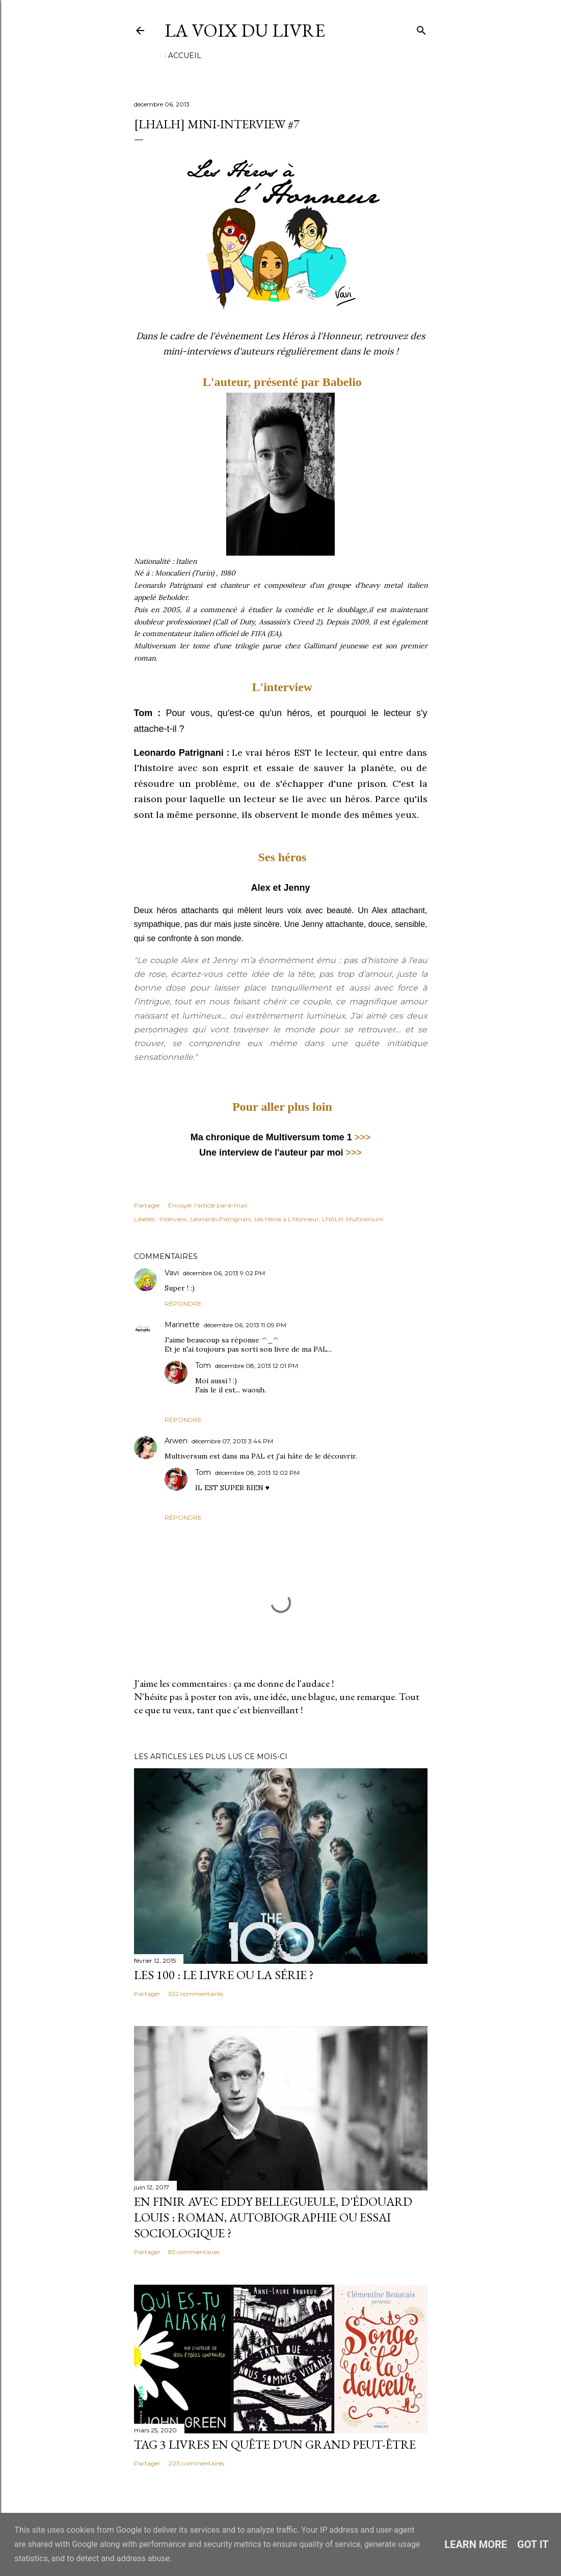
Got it (533, 2544)
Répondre (183, 1303)
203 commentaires (196, 2463)
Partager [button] (147, 1205)
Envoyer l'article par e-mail (207, 1205)
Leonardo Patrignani (220, 1219)
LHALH (332, 1219)
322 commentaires (195, 1993)
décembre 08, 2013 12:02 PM (257, 1472)
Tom (203, 1365)
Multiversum (365, 1219)
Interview (173, 1219)
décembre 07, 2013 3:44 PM (232, 1441)
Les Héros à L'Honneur (286, 1219)
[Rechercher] (421, 28)
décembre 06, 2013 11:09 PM (245, 1325)
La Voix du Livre (245, 30)
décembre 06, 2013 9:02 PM (224, 1273)
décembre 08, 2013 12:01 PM (256, 1365)
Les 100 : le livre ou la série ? (224, 1975)
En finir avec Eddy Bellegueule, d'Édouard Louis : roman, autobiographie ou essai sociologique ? (273, 2217)
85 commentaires (194, 2252)
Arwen (176, 1440)
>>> (363, 1137)
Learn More (475, 2544)
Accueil (184, 55)
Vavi (172, 1272)
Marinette (182, 1324)
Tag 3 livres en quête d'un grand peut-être (275, 2444)
